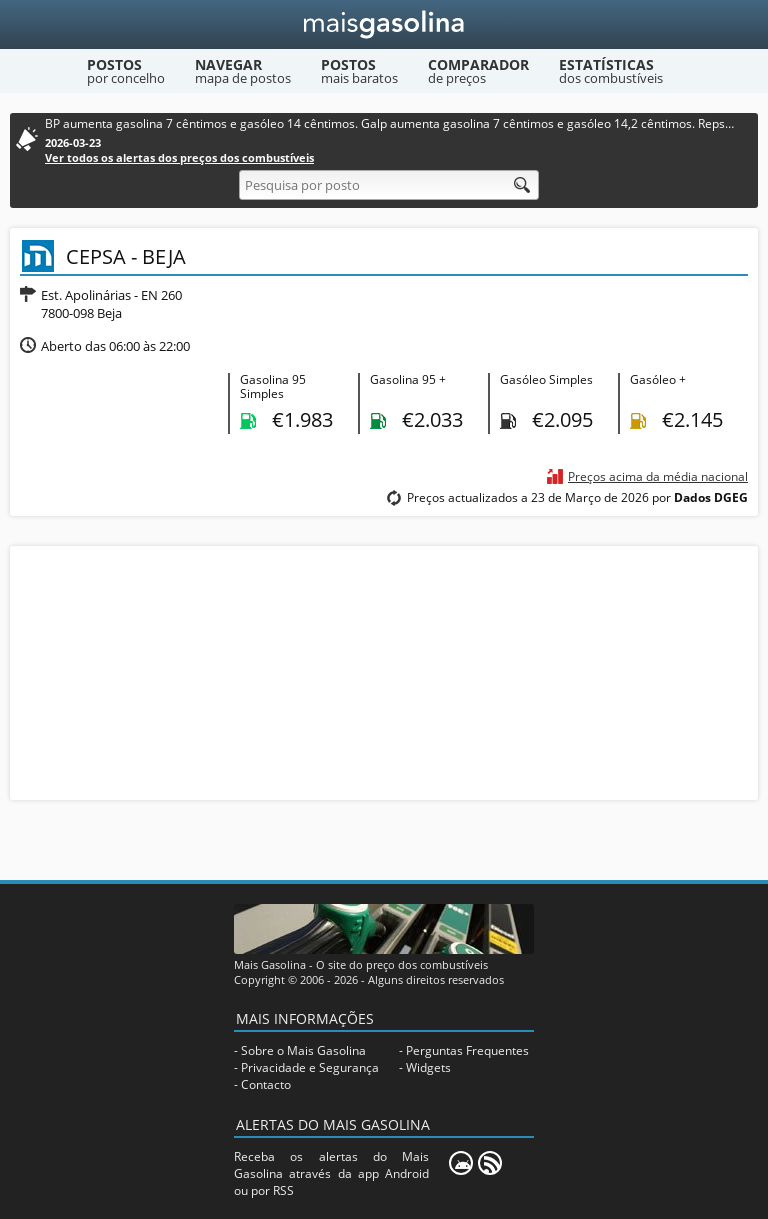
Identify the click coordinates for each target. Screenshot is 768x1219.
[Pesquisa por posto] (389, 185)
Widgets (428, 1067)
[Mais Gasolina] (384, 24)
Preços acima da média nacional (658, 476)
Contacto (266, 1084)
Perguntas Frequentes (467, 1050)
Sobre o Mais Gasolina (303, 1050)
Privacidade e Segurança (310, 1067)
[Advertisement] (384, 671)
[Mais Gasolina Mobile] (461, 1163)
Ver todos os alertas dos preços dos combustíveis (179, 157)
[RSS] (490, 1163)
